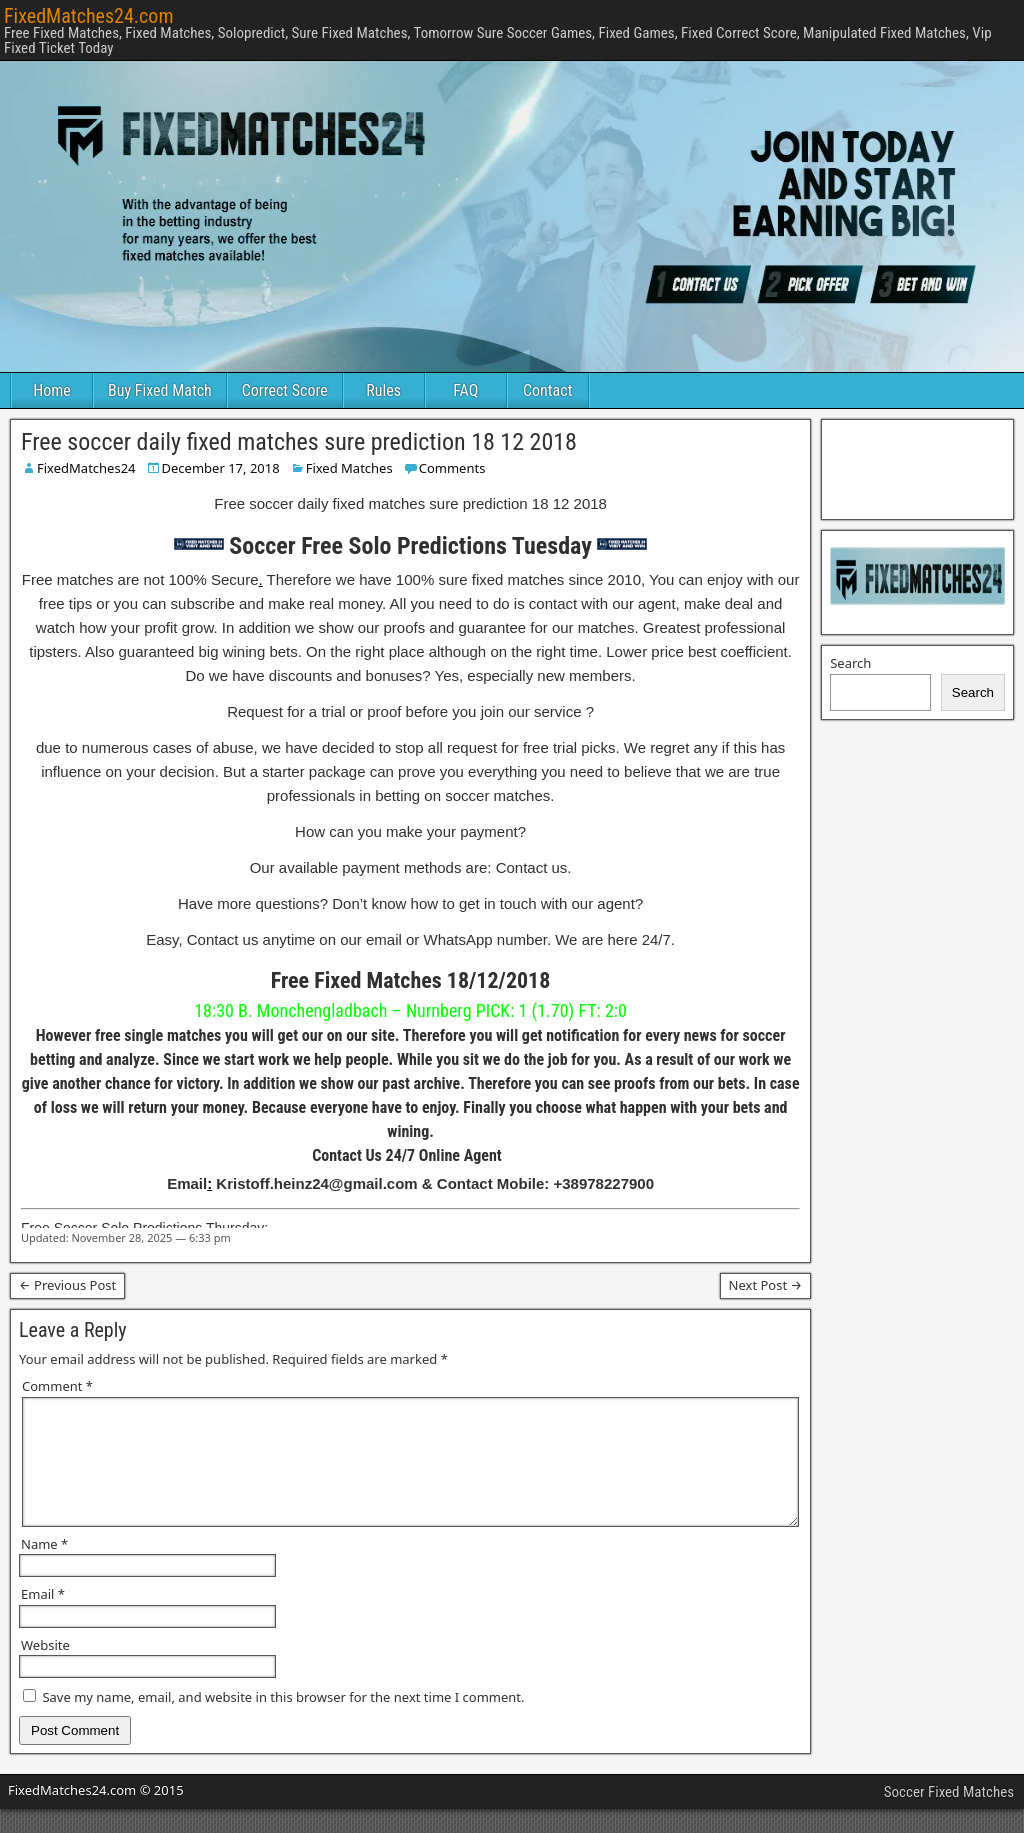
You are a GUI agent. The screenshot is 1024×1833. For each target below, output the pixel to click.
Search (850, 663)
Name (44, 1568)
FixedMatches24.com (88, 16)
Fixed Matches (349, 468)
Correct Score (285, 390)
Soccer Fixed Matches (949, 1816)
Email (43, 1618)
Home (52, 390)
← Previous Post (67, 1285)
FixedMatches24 (86, 468)
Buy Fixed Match (160, 390)
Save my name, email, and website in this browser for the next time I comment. (283, 1721)
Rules (383, 390)
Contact (547, 390)
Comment (57, 1386)
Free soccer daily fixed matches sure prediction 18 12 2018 (299, 442)
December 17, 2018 (221, 468)
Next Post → (766, 1285)
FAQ (465, 390)
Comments (452, 468)
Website (45, 1669)
